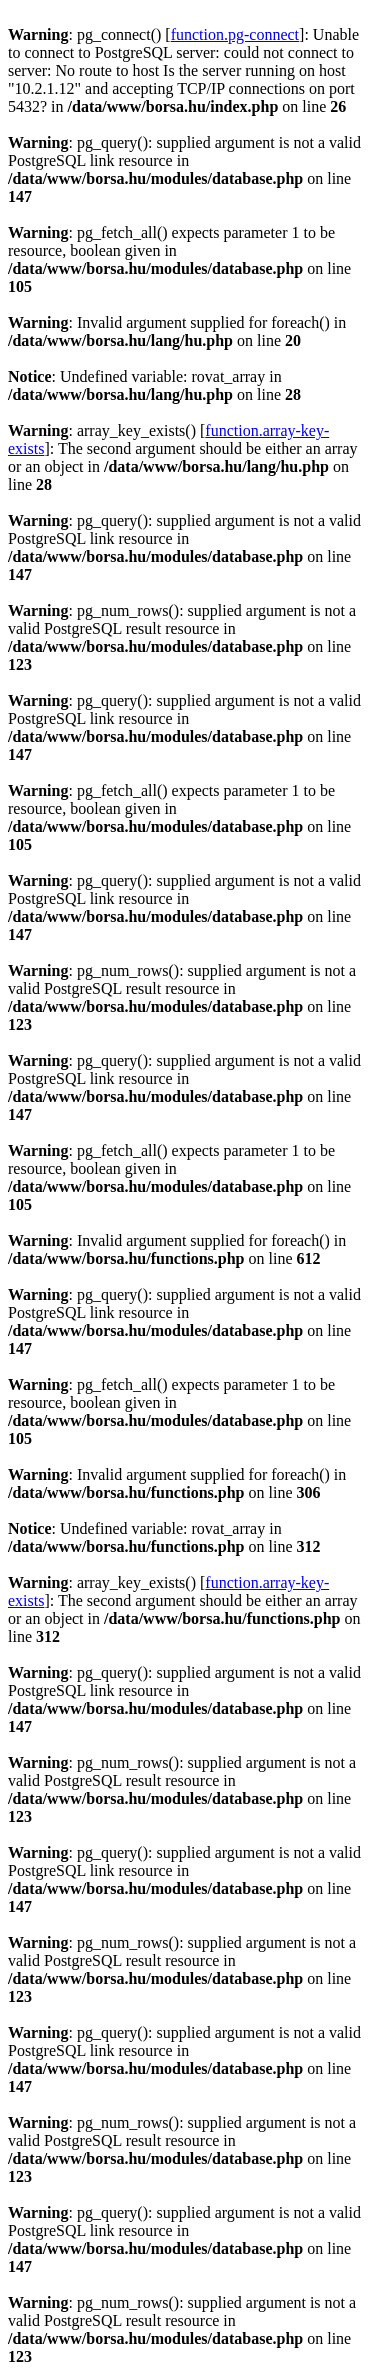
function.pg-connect (235, 34)
